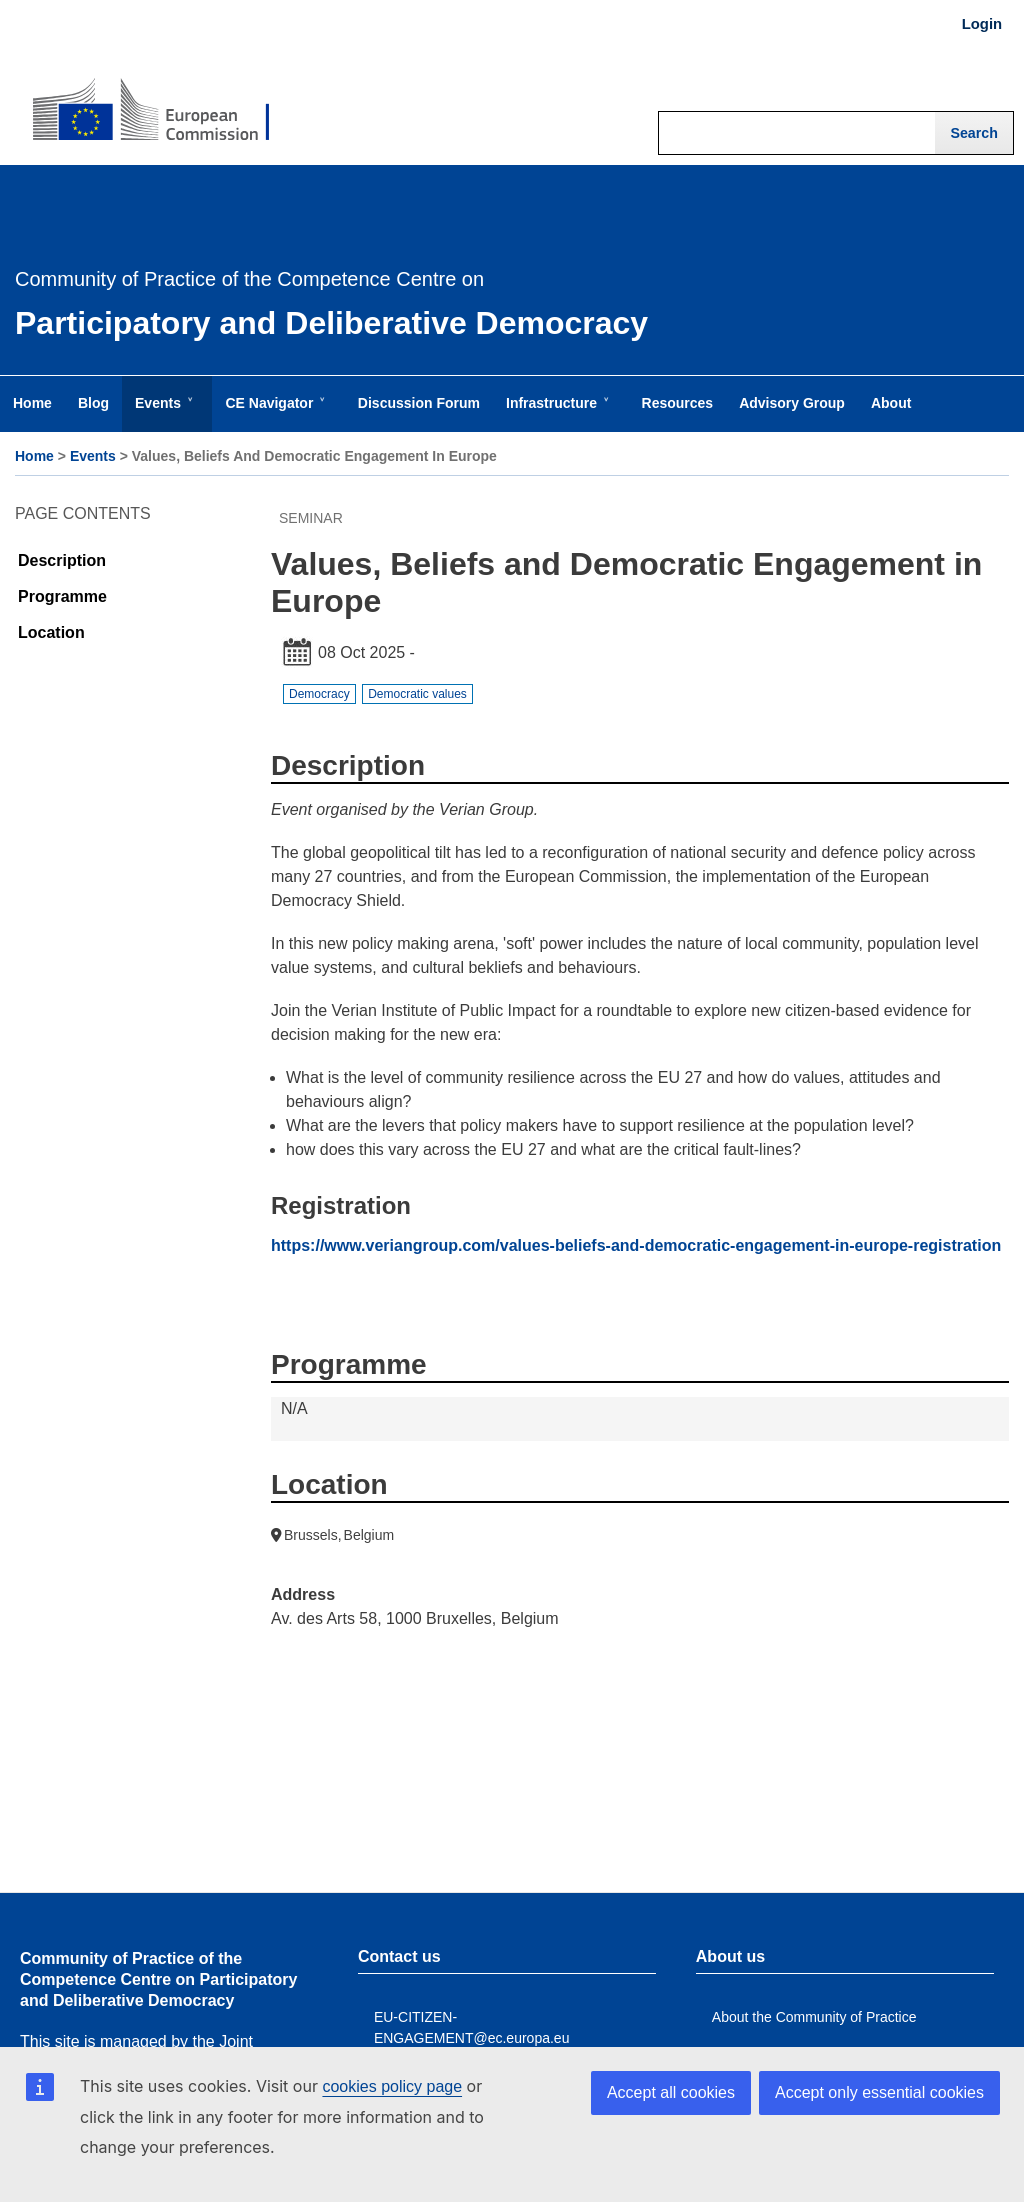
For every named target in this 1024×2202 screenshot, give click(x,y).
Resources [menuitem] (678, 403)
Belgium (369, 1535)
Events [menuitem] (162, 413)
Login (982, 24)
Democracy (319, 694)
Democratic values (417, 694)
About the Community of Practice (814, 2017)
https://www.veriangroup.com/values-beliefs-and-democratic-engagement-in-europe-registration (636, 1245)
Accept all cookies (671, 2092)
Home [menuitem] (32, 403)
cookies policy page (392, 2086)
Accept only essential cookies (879, 2092)
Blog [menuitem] (93, 403)
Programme (62, 596)
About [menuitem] (891, 403)
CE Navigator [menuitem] (273, 413)
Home (34, 456)
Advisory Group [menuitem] (792, 403)
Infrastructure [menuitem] (555, 413)
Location (51, 632)
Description (62, 560)
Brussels (311, 1535)
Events (93, 456)
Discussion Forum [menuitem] (419, 403)
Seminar (311, 518)
